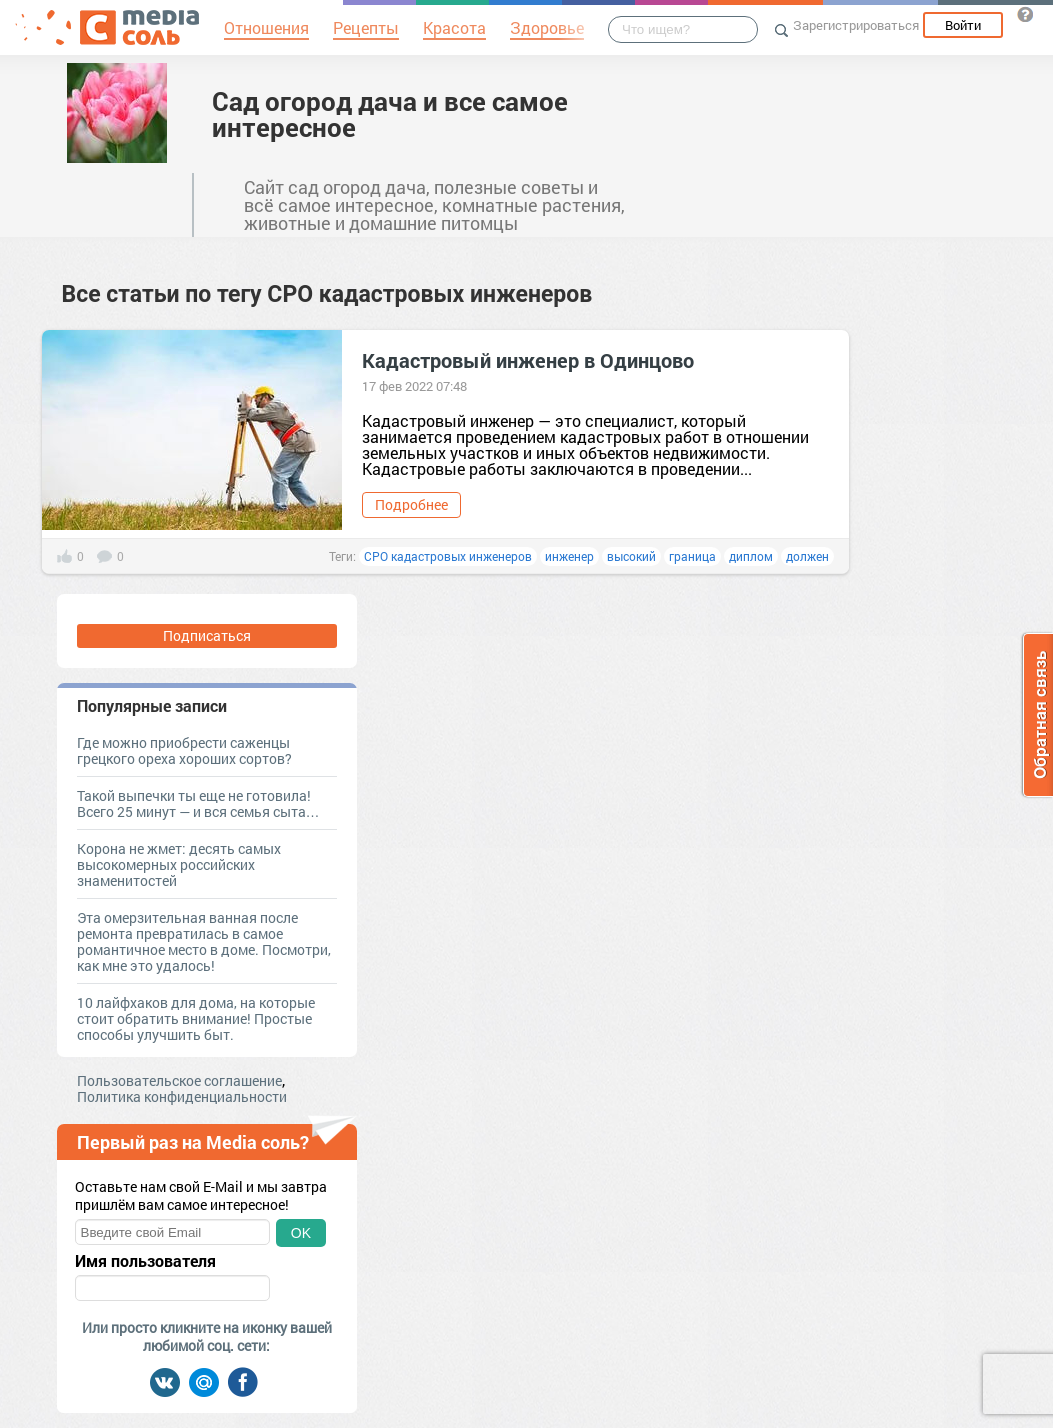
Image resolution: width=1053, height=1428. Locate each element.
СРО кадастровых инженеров (448, 556)
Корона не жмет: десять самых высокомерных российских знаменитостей (179, 864)
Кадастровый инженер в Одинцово (528, 360)
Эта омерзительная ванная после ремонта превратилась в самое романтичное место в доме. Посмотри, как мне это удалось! (204, 941)
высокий (631, 556)
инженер (569, 556)
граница (692, 556)
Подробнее (411, 504)
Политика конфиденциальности (182, 1096)
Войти (963, 25)
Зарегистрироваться (856, 25)
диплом (751, 556)
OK (301, 1233)
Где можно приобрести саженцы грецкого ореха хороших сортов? (184, 750)
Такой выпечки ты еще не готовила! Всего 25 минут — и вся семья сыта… (198, 803)
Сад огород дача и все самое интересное (390, 114)
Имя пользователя (145, 1261)
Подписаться (207, 635)
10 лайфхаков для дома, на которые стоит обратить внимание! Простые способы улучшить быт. (196, 1018)
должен (807, 556)
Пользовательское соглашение (179, 1080)
